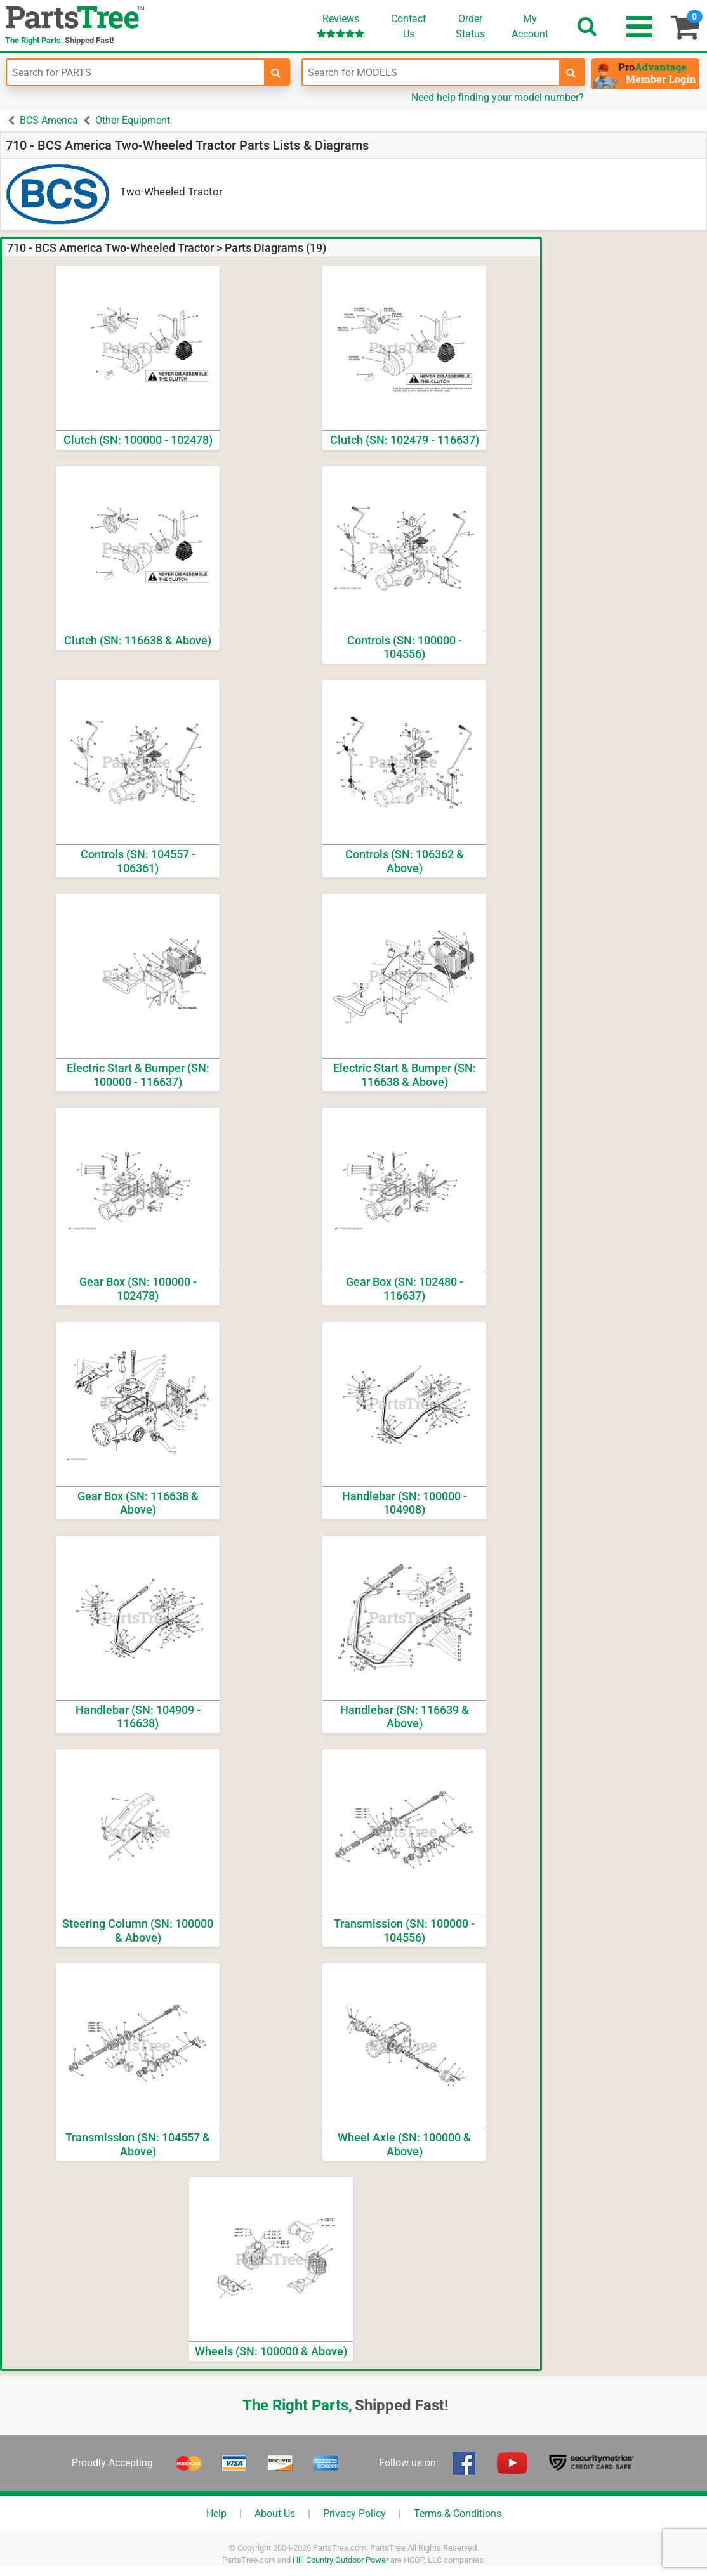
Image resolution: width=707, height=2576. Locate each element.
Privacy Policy (354, 2513)
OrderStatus (470, 26)
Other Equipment (132, 120)
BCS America (49, 120)
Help (216, 2513)
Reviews (340, 26)
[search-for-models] (571, 72)
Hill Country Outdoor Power (340, 2560)
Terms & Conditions (457, 2513)
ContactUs (408, 26)
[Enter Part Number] (135, 72)
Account (530, 26)
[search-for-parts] (276, 72)
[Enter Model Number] (431, 72)
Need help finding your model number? (497, 97)
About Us (274, 2513)
